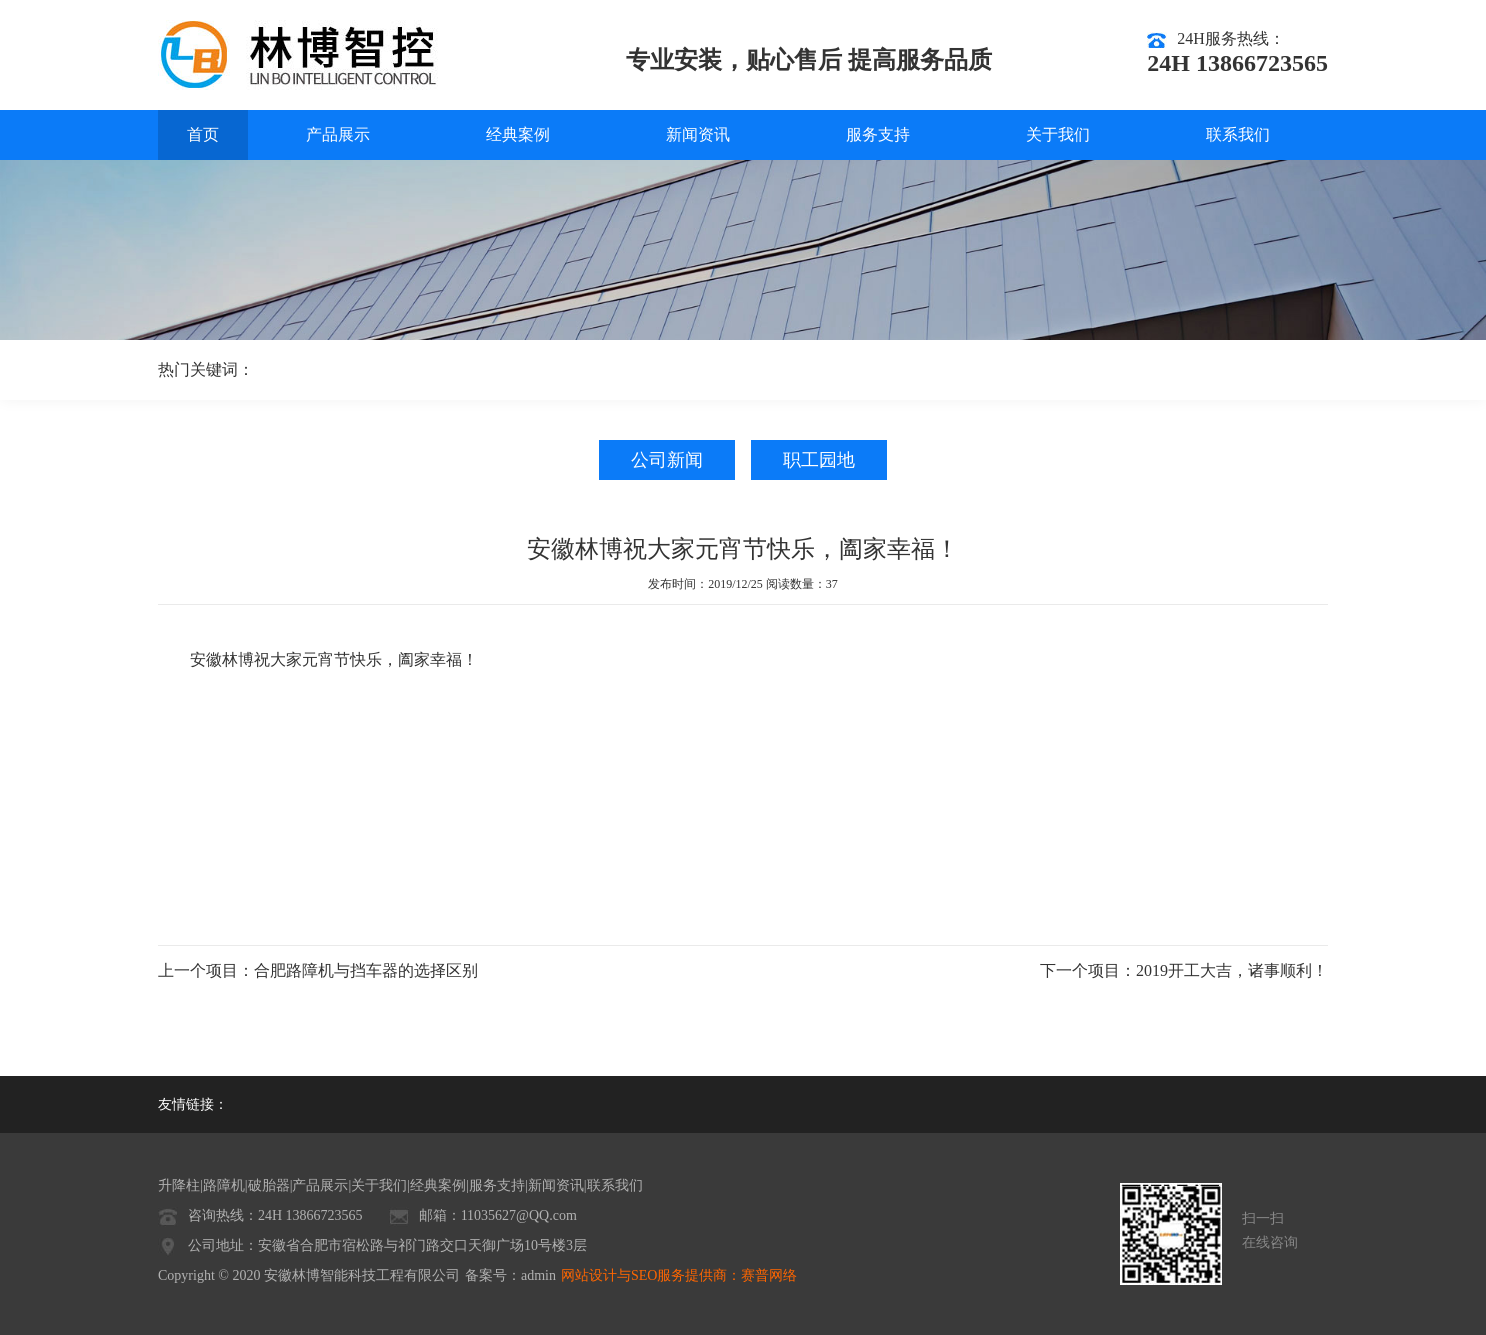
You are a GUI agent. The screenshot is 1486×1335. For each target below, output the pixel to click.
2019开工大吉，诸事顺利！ (1232, 970)
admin (538, 1275)
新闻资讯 (698, 134)
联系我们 (1238, 134)
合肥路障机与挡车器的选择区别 (366, 970)
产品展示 (338, 134)
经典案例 (518, 134)
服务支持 (878, 134)
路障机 (224, 1185)
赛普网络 (769, 1275)
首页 (203, 134)
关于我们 (1058, 134)
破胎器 (269, 1185)
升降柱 (179, 1185)
